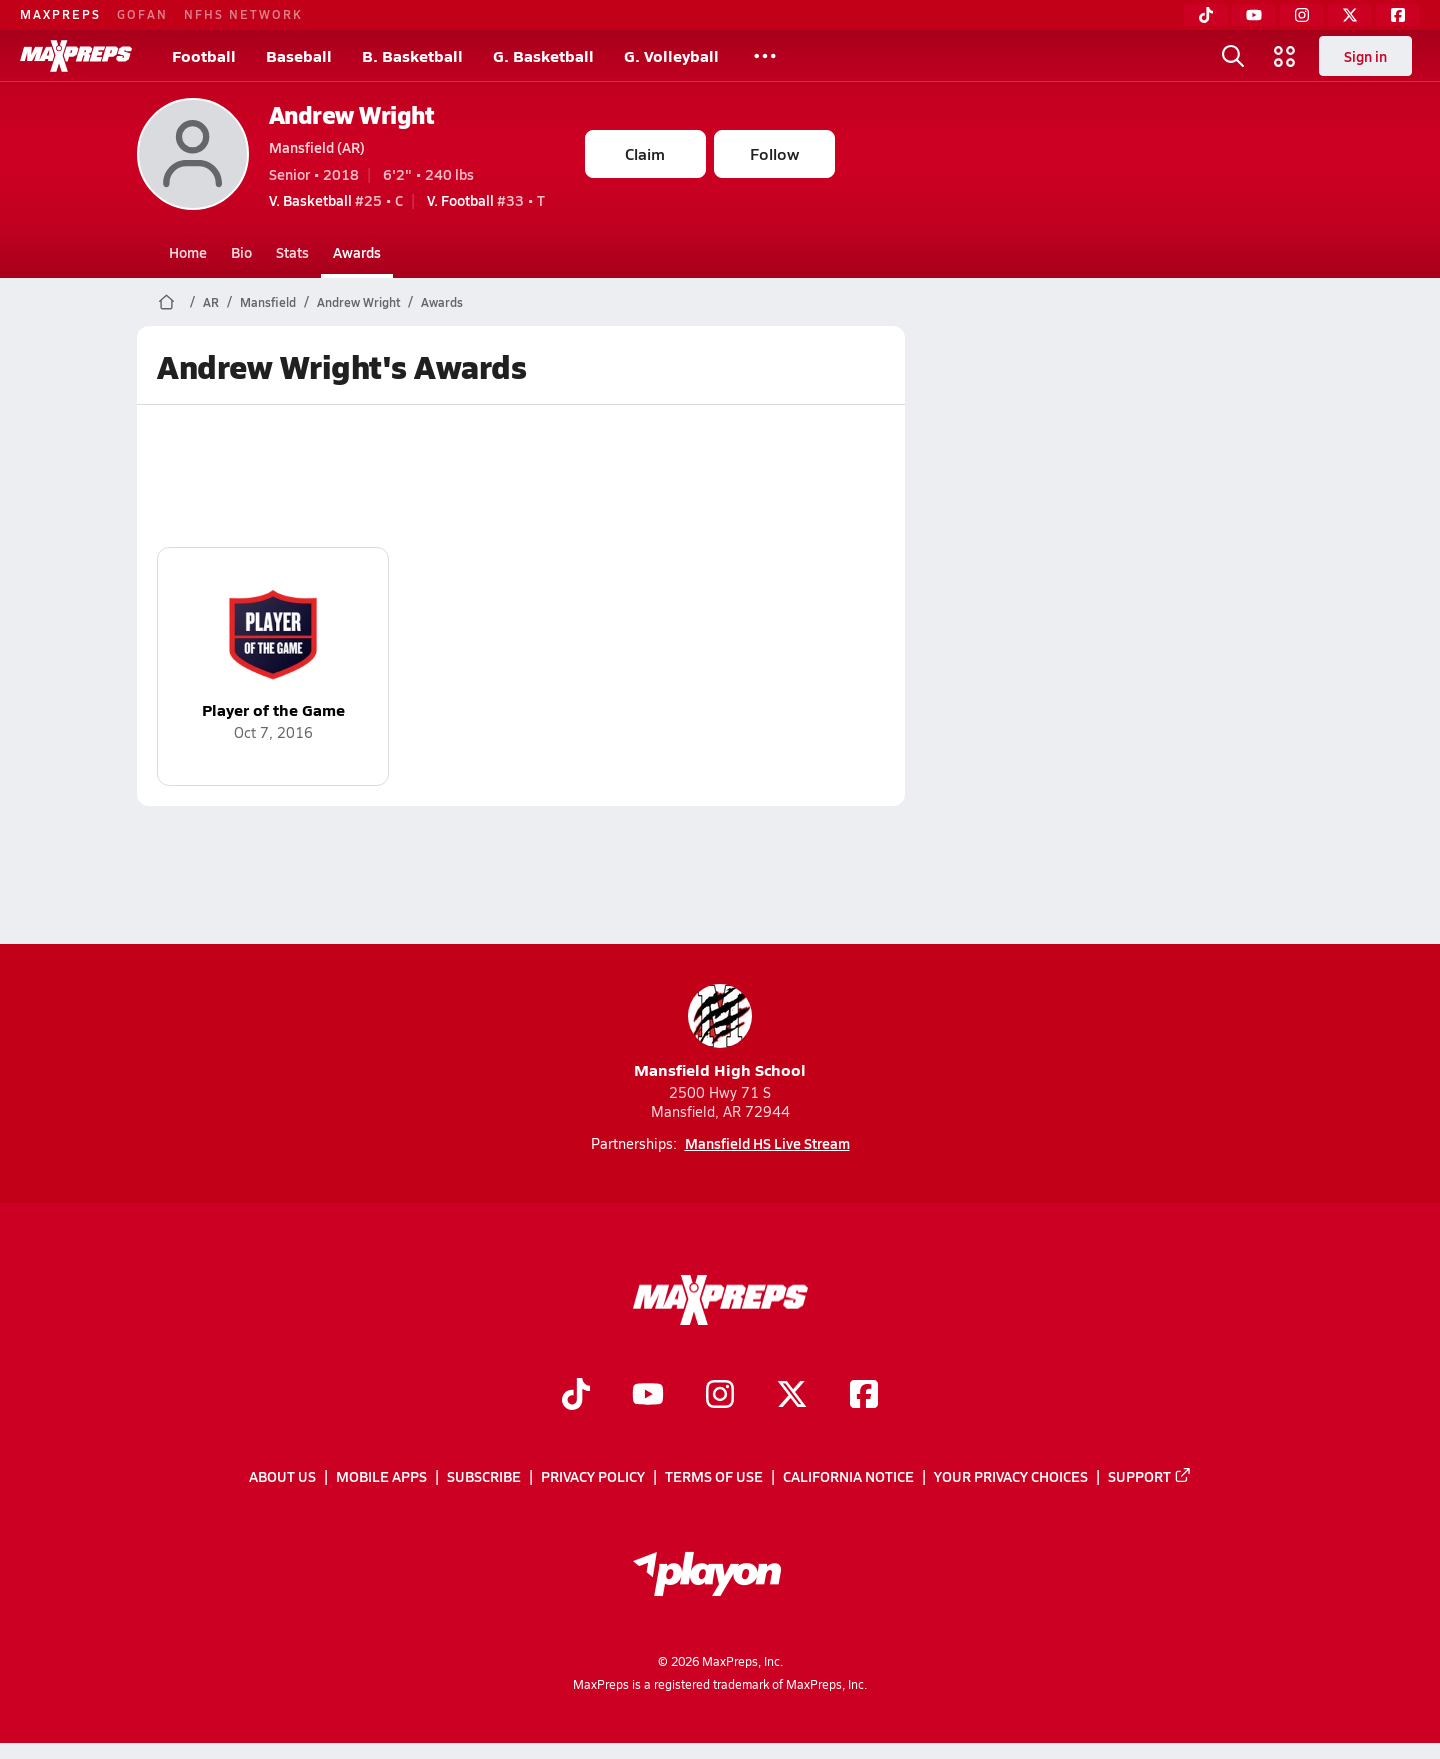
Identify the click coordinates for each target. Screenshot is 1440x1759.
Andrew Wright (352, 114)
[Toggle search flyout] (1233, 56)
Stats (292, 252)
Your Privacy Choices (1011, 1477)
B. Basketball (412, 55)
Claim (645, 153)
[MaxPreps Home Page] (166, 302)
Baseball (299, 55)
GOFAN (142, 14)
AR (211, 302)
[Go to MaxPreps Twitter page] (792, 1396)
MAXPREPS (60, 14)
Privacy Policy (593, 1477)
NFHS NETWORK (243, 14)
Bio (241, 252)
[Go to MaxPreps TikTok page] (576, 1396)
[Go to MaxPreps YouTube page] (648, 1396)
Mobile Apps (381, 1477)
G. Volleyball (671, 55)
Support (1150, 1477)
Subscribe (484, 1477)
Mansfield (268, 302)
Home (188, 252)
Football (204, 55)
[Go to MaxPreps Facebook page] (864, 1396)
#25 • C (336, 200)
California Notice (848, 1477)
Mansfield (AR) (317, 147)
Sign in (1365, 56)
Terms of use (714, 1477)
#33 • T (486, 200)
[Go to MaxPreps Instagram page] (720, 1396)
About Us (282, 1477)
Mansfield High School (720, 1032)
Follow (774, 153)
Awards (357, 252)
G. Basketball (543, 55)
